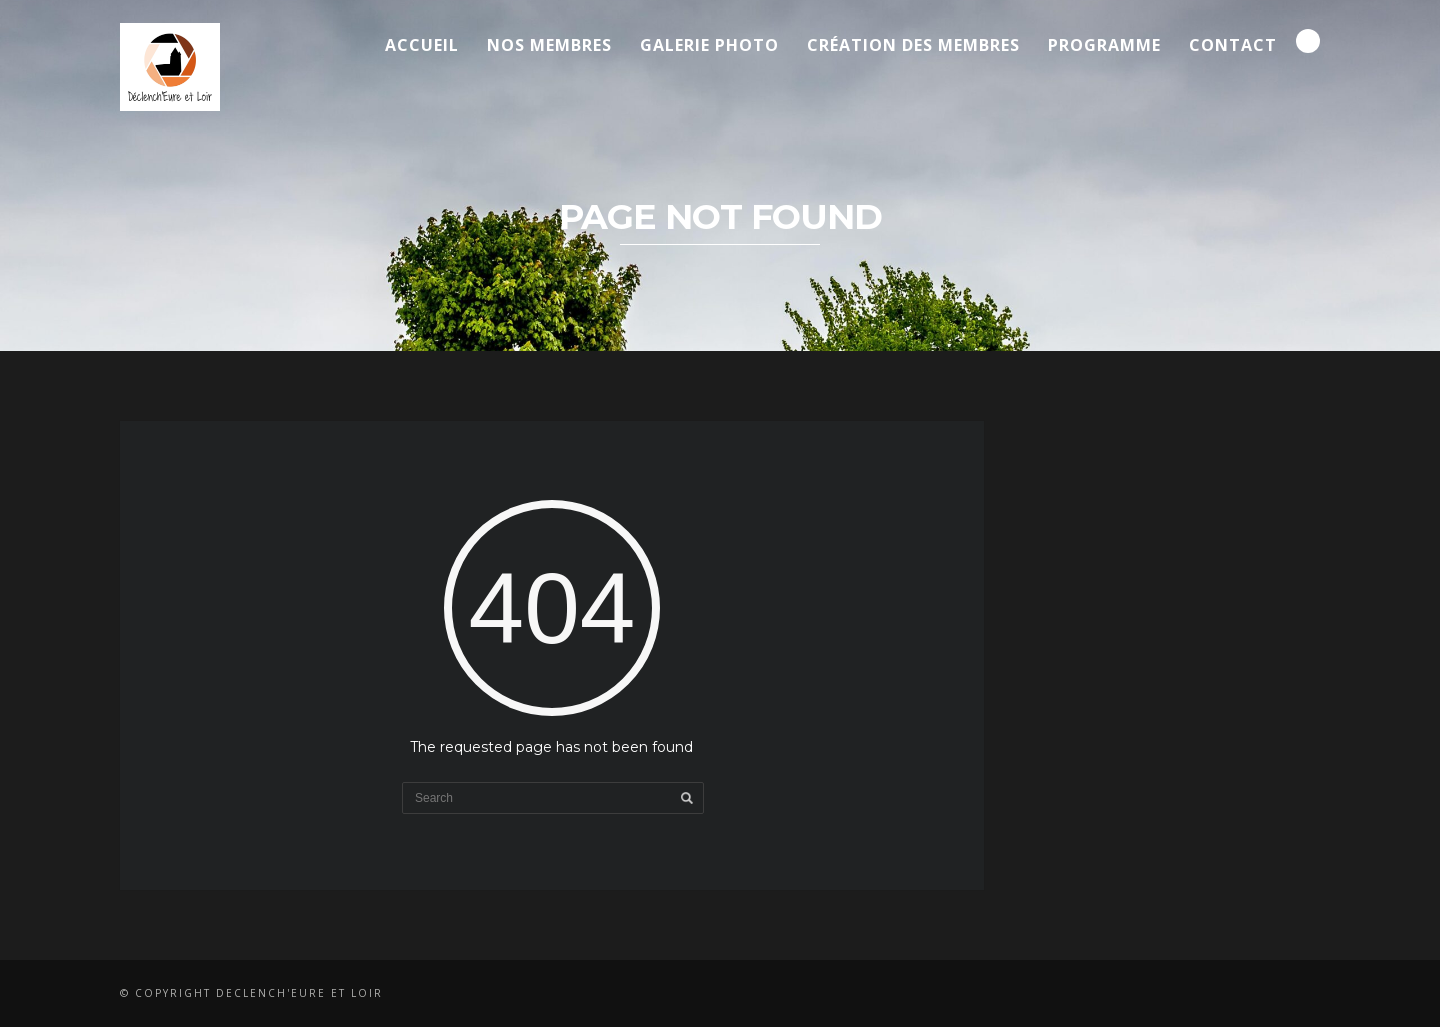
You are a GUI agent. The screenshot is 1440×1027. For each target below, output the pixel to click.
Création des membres (913, 45)
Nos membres (549, 45)
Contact (1233, 45)
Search (1308, 41)
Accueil (422, 45)
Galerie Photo (709, 45)
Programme (1104, 45)
